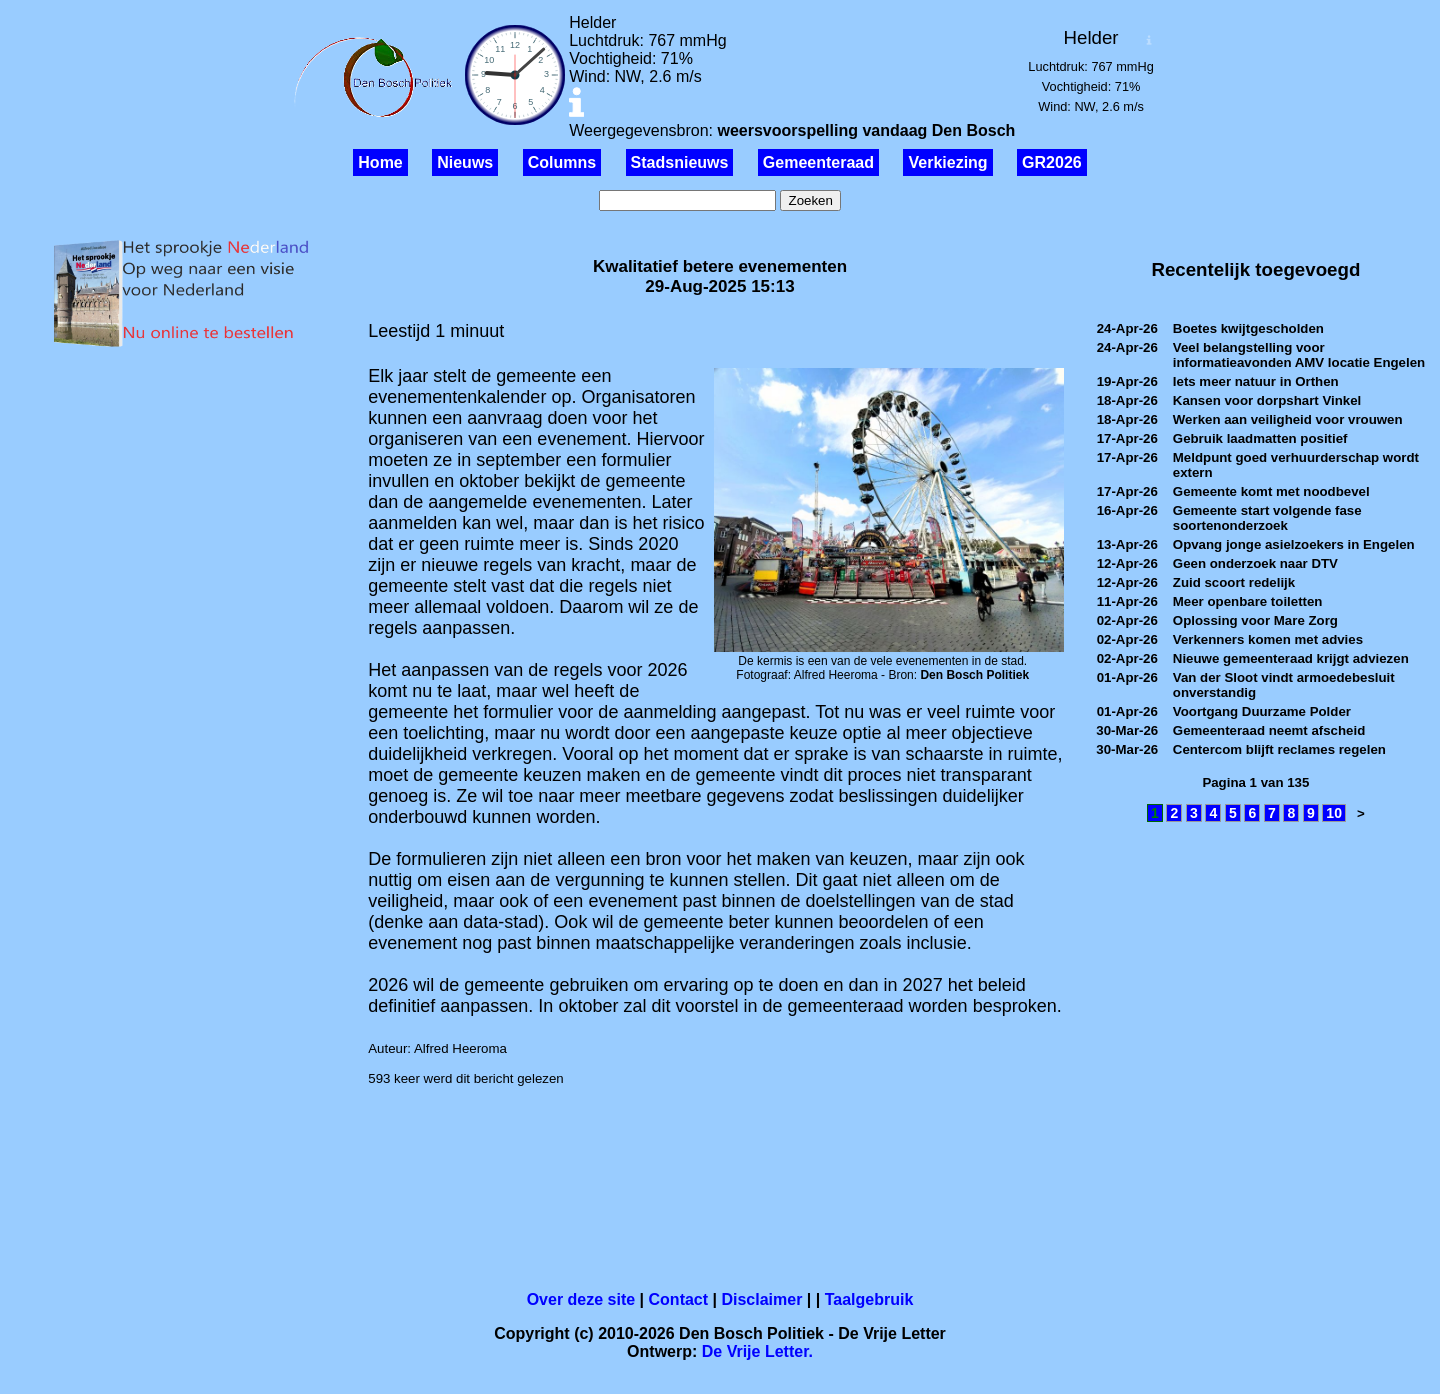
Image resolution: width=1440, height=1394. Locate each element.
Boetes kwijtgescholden (1248, 328)
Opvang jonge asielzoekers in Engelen (1294, 544)
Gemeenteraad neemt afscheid (1269, 730)
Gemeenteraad (818, 162)
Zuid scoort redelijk (1234, 582)
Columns (562, 162)
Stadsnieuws (680, 162)
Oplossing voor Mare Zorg (1255, 620)
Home (380, 162)
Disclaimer (761, 1299)
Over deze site (581, 1299)
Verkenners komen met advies (1268, 639)
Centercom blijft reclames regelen (1279, 749)
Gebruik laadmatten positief (1260, 438)
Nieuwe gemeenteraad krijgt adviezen (1291, 658)
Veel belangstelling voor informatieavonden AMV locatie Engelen (1299, 355)
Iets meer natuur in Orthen (1256, 381)
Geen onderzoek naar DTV (1255, 563)
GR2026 (1052, 162)
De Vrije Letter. (757, 1351)
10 (1334, 813)
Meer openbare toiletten (1248, 601)
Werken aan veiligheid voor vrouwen (1288, 419)
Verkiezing (947, 162)
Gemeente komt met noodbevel (1271, 491)
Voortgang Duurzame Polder (1262, 711)
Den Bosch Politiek (974, 675)
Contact (679, 1299)
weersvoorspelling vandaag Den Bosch (866, 130)
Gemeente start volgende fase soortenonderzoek (1267, 518)
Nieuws (465, 162)
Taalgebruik (869, 1299)
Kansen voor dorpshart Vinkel (1267, 400)
